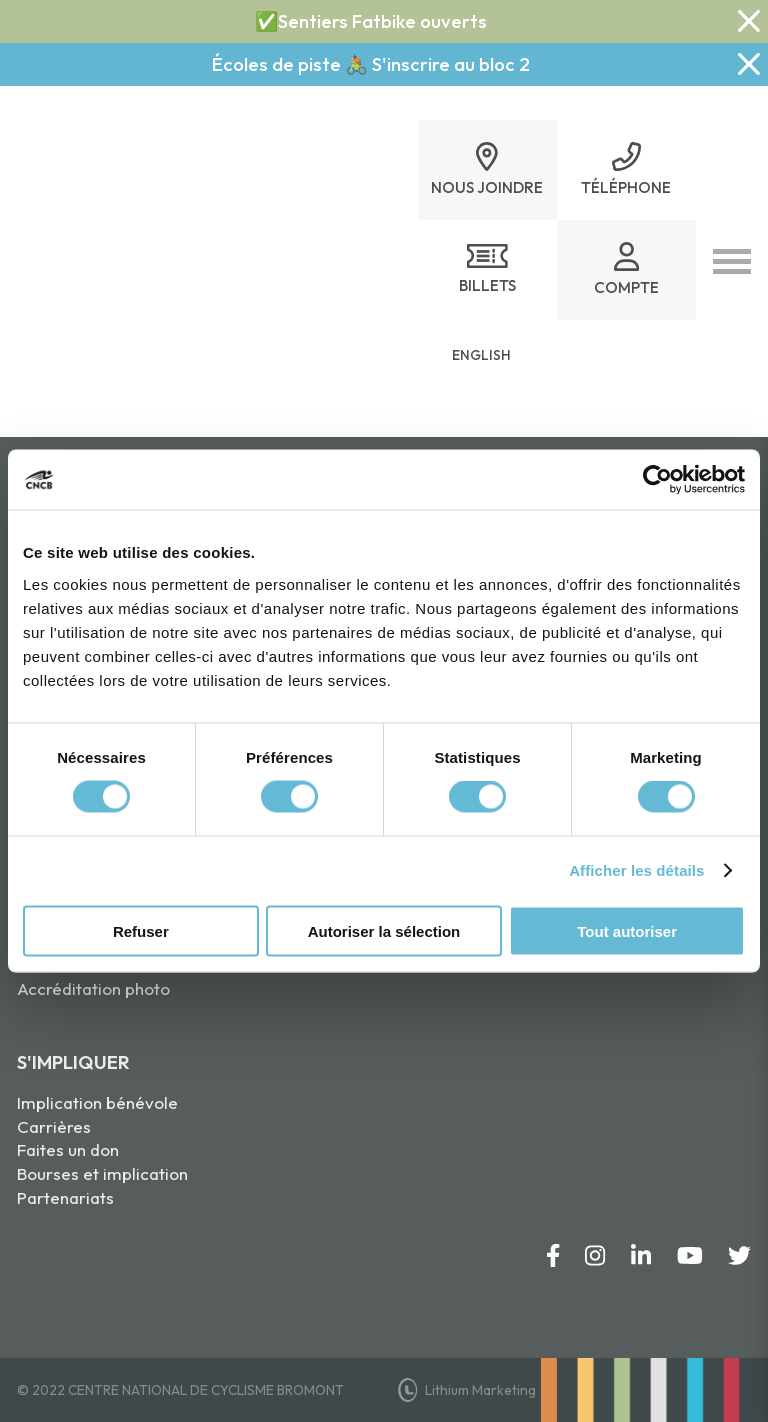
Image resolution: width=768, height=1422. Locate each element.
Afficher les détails (636, 870)
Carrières (54, 1126)
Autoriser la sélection (384, 930)
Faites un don (68, 1149)
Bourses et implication (102, 1173)
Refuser (141, 930)
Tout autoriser (627, 930)
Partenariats (65, 1197)
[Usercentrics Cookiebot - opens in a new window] (657, 480)
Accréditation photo (93, 988)
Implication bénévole (97, 1102)
